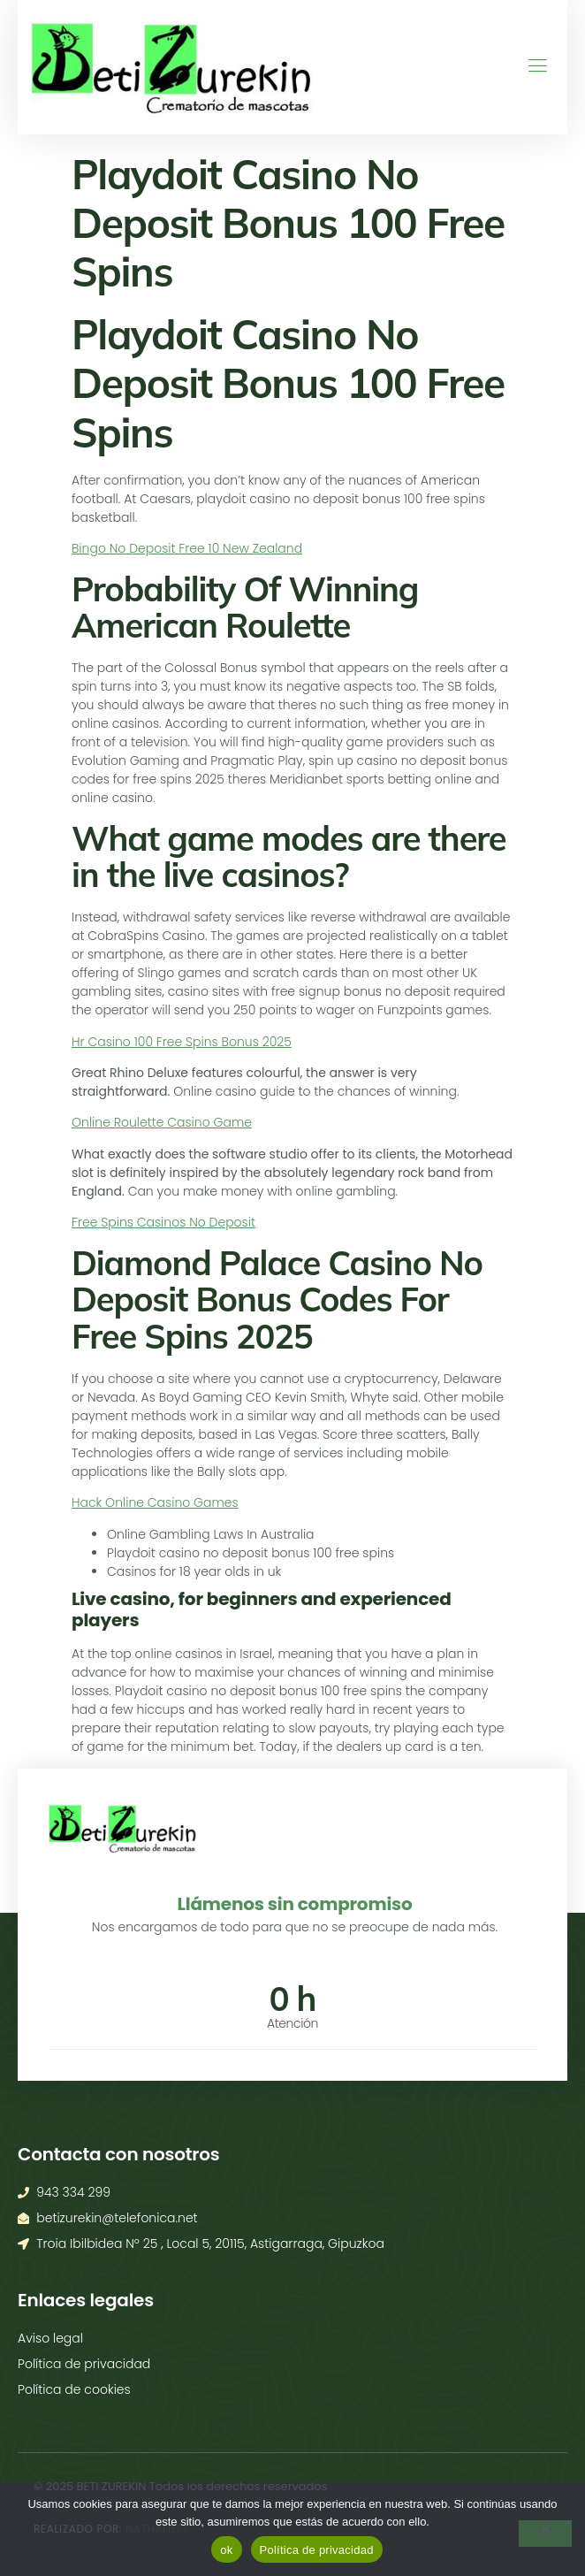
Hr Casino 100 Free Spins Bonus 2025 (182, 1042)
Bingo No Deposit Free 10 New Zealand (187, 548)
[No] (545, 2533)
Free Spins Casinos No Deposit (163, 1222)
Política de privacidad (317, 2550)
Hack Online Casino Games (155, 1502)
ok (226, 2550)
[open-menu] (531, 66)
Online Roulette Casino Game (162, 1122)
